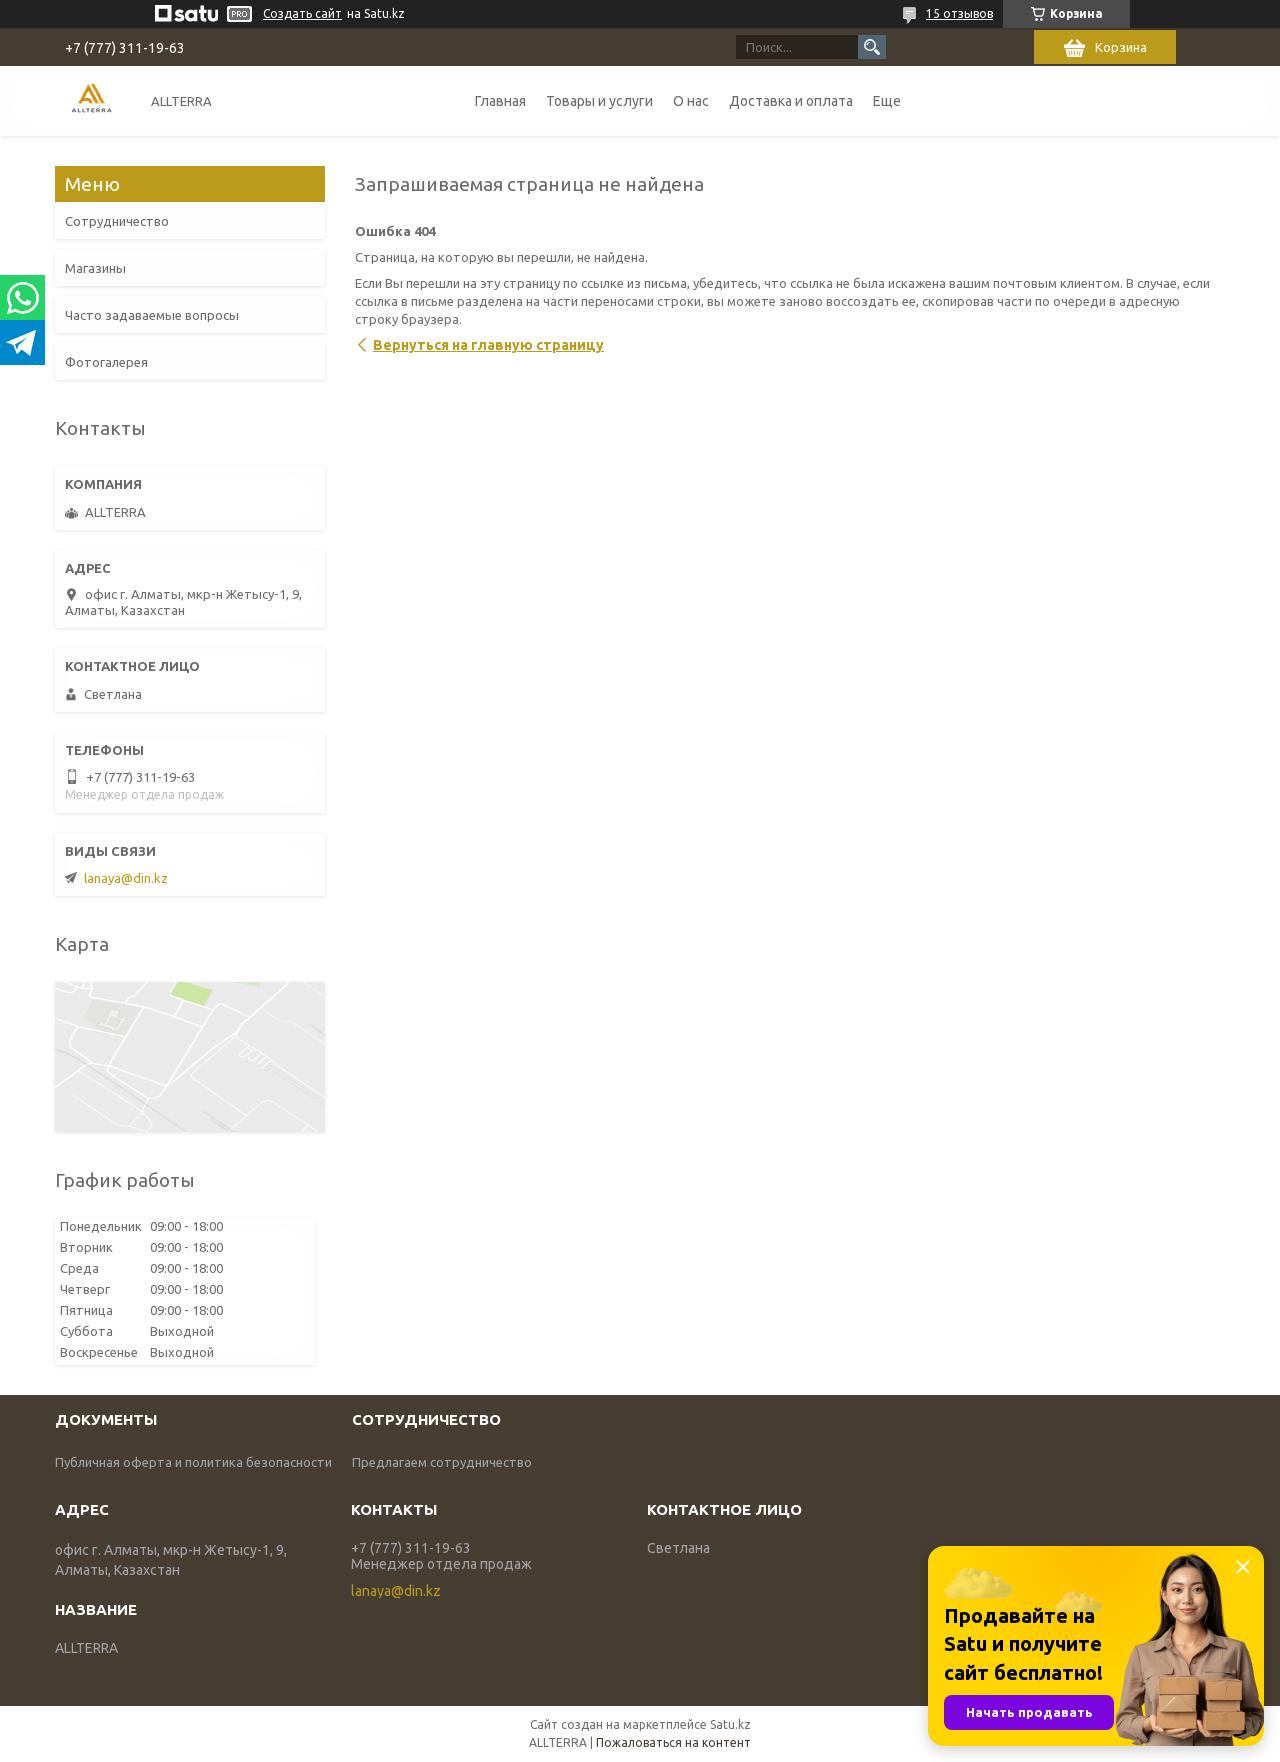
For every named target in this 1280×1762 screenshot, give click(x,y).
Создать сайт (302, 13)
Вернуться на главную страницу (488, 345)
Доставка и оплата (791, 101)
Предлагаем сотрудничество (442, 1462)
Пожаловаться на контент (673, 1742)
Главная (500, 101)
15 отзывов (959, 13)
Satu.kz (730, 1724)
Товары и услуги (599, 101)
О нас (691, 101)
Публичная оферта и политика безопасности (193, 1462)
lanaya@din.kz (126, 878)
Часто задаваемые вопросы (152, 315)
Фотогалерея (106, 362)
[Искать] (872, 47)
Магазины (95, 268)
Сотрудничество (117, 221)
